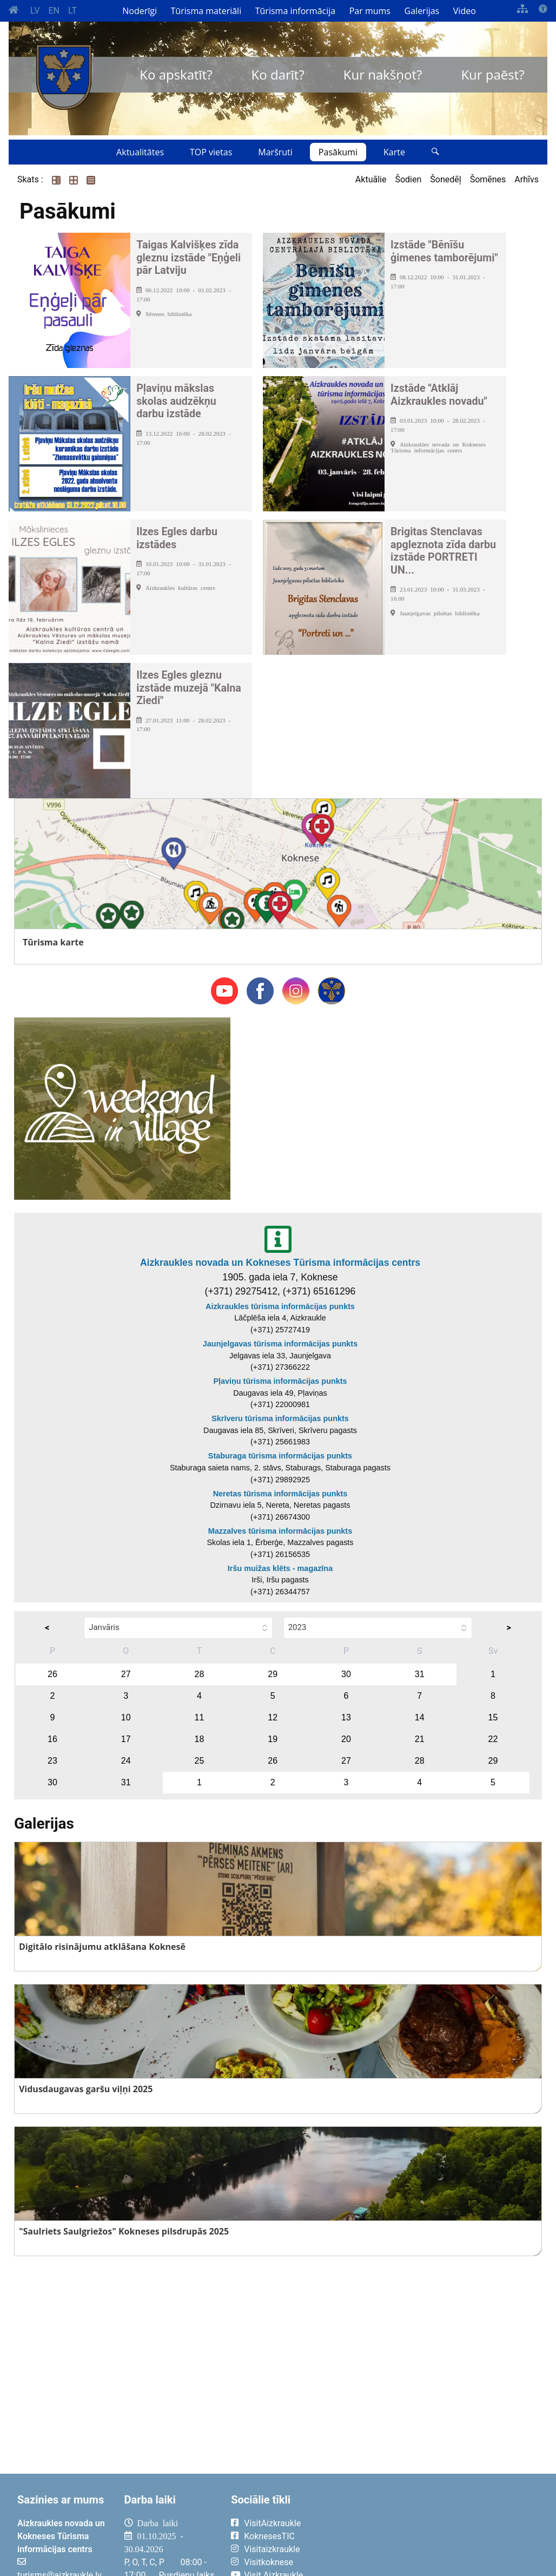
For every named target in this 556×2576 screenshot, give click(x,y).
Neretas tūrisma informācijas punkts (280, 1493)
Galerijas (422, 11)
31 (420, 1674)
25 (199, 1760)
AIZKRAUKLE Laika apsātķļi (438, 2531)
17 (126, 1739)
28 (199, 1674)
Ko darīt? (278, 74)
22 (493, 1739)
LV (34, 10)
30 (346, 1674)
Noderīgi (139, 11)
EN (53, 10)
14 (420, 1717)
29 (272, 1674)
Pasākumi (338, 152)
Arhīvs (526, 179)
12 (272, 1717)
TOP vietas (211, 152)
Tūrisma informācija (295, 11)
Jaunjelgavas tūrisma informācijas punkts (280, 1343)
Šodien (408, 179)
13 (346, 1717)
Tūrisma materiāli (206, 11)
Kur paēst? (492, 74)
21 (420, 1739)
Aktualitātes (140, 152)
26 (52, 1674)
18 (199, 1739)
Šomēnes (488, 179)
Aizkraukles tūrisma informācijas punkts (280, 1306)
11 (199, 1717)
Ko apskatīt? (176, 74)
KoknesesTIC (269, 2536)
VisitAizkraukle (272, 2523)
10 (126, 1717)
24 (126, 1760)
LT (72, 10)
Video (464, 11)
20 (346, 1739)
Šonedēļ (445, 179)
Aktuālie (371, 179)
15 (493, 1717)
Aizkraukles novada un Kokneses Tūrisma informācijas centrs (280, 1262)
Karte (394, 152)
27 (126, 1674)
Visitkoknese (268, 2562)
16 (52, 1739)
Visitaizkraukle (272, 2549)
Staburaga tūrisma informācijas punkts (280, 1455)
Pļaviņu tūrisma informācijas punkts (280, 1381)
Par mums (369, 11)
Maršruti (275, 152)
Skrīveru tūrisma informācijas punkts (280, 1418)
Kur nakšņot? (382, 74)
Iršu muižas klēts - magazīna (280, 1568)
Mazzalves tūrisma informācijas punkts (280, 1531)
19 (272, 1739)
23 (52, 1760)
